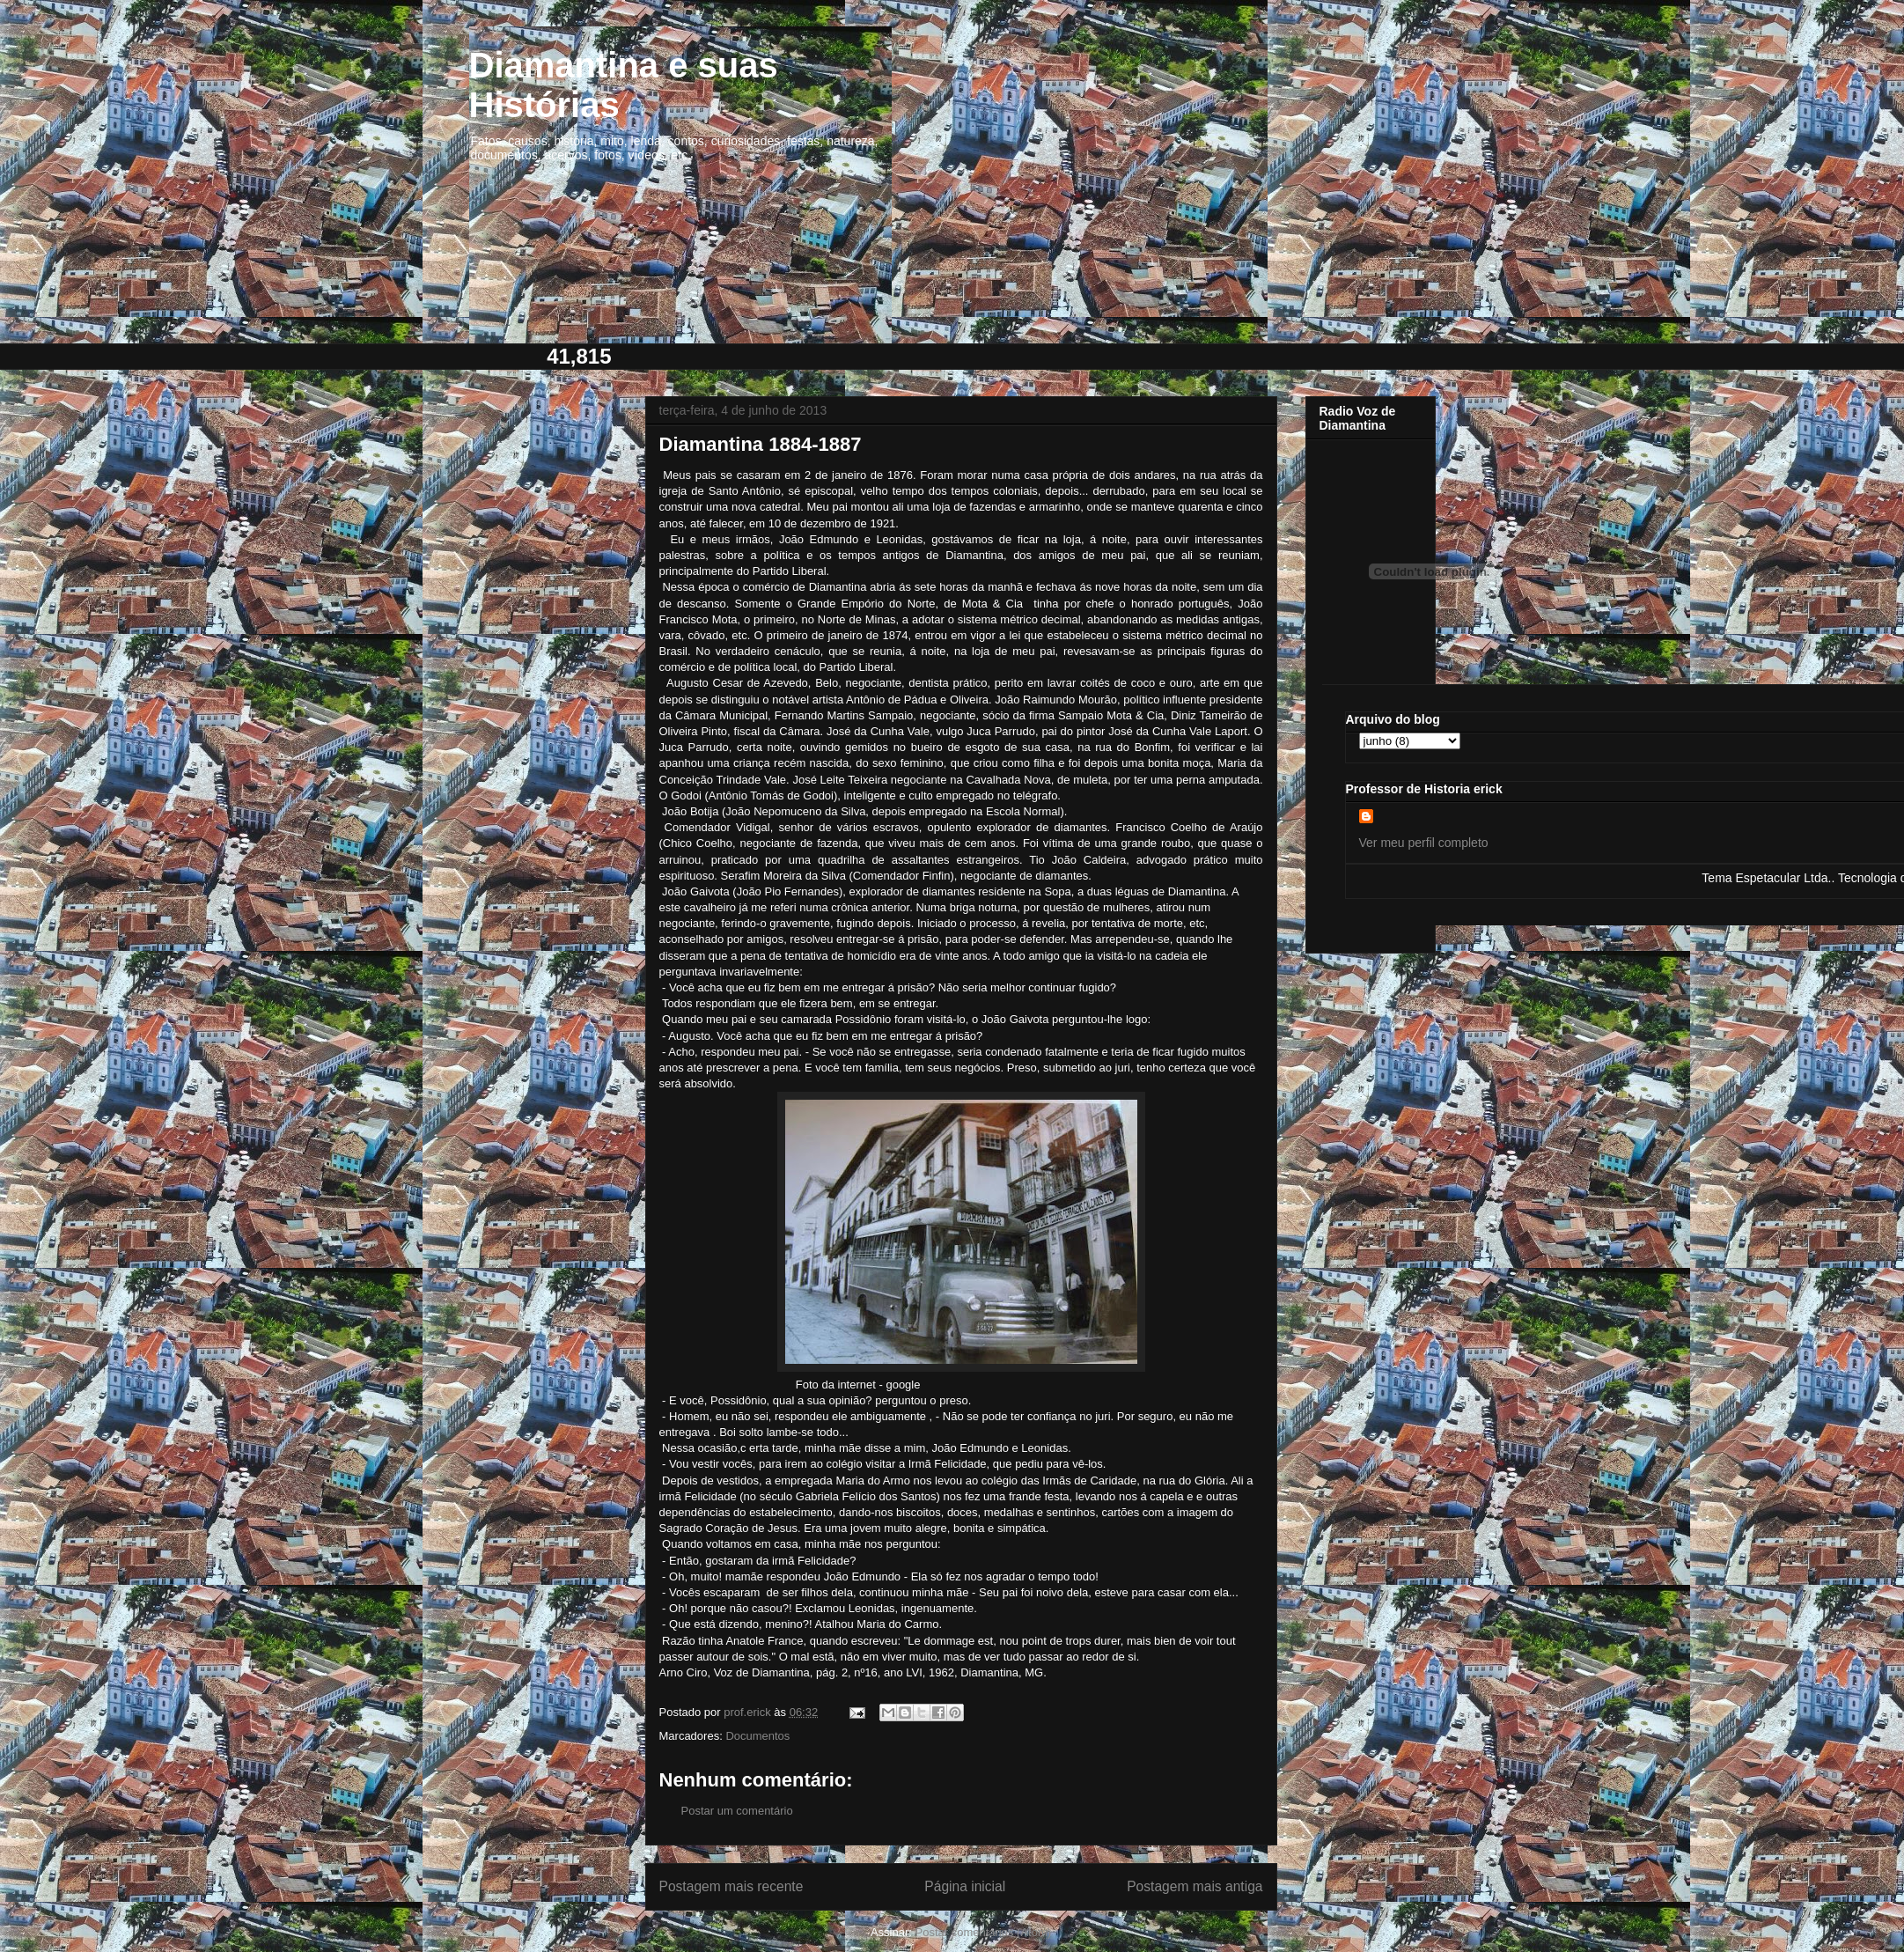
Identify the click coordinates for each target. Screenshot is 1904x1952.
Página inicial (964, 1886)
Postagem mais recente (731, 1886)
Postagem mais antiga (1194, 1886)
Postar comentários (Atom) (983, 1932)
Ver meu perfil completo (1424, 843)
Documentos (757, 1735)
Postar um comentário (737, 1810)
